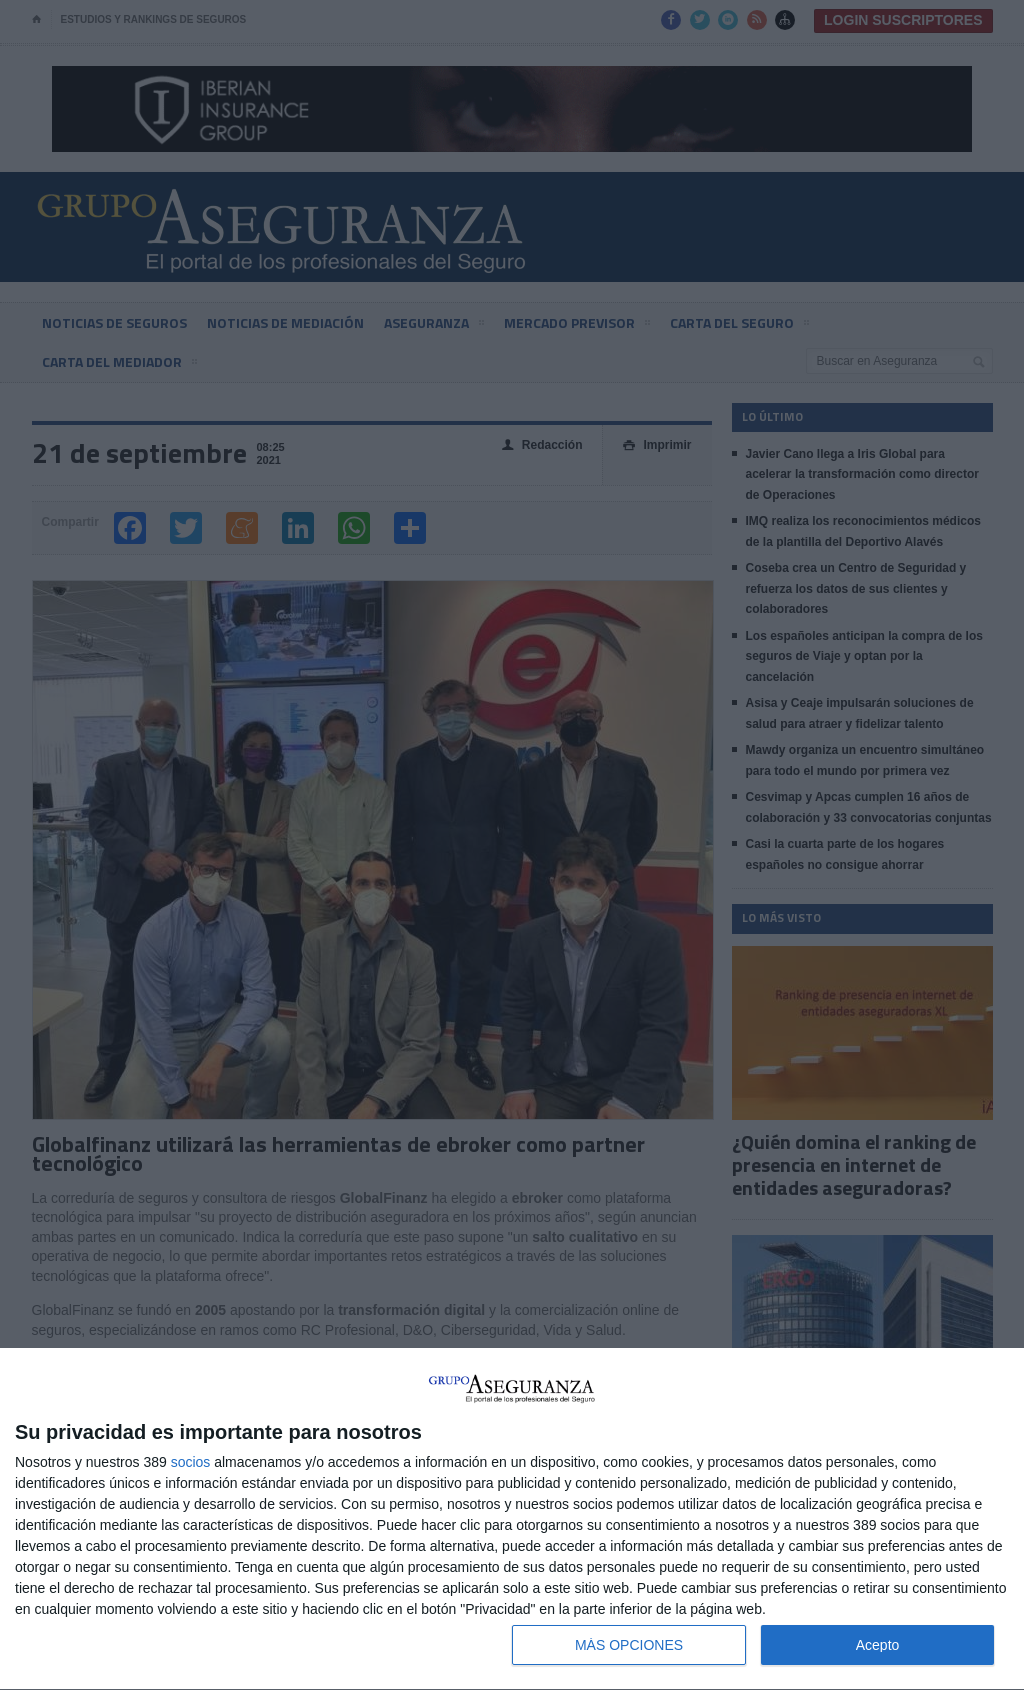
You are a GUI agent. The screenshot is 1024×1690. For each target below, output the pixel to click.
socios (191, 1462)
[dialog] (512, 1519)
